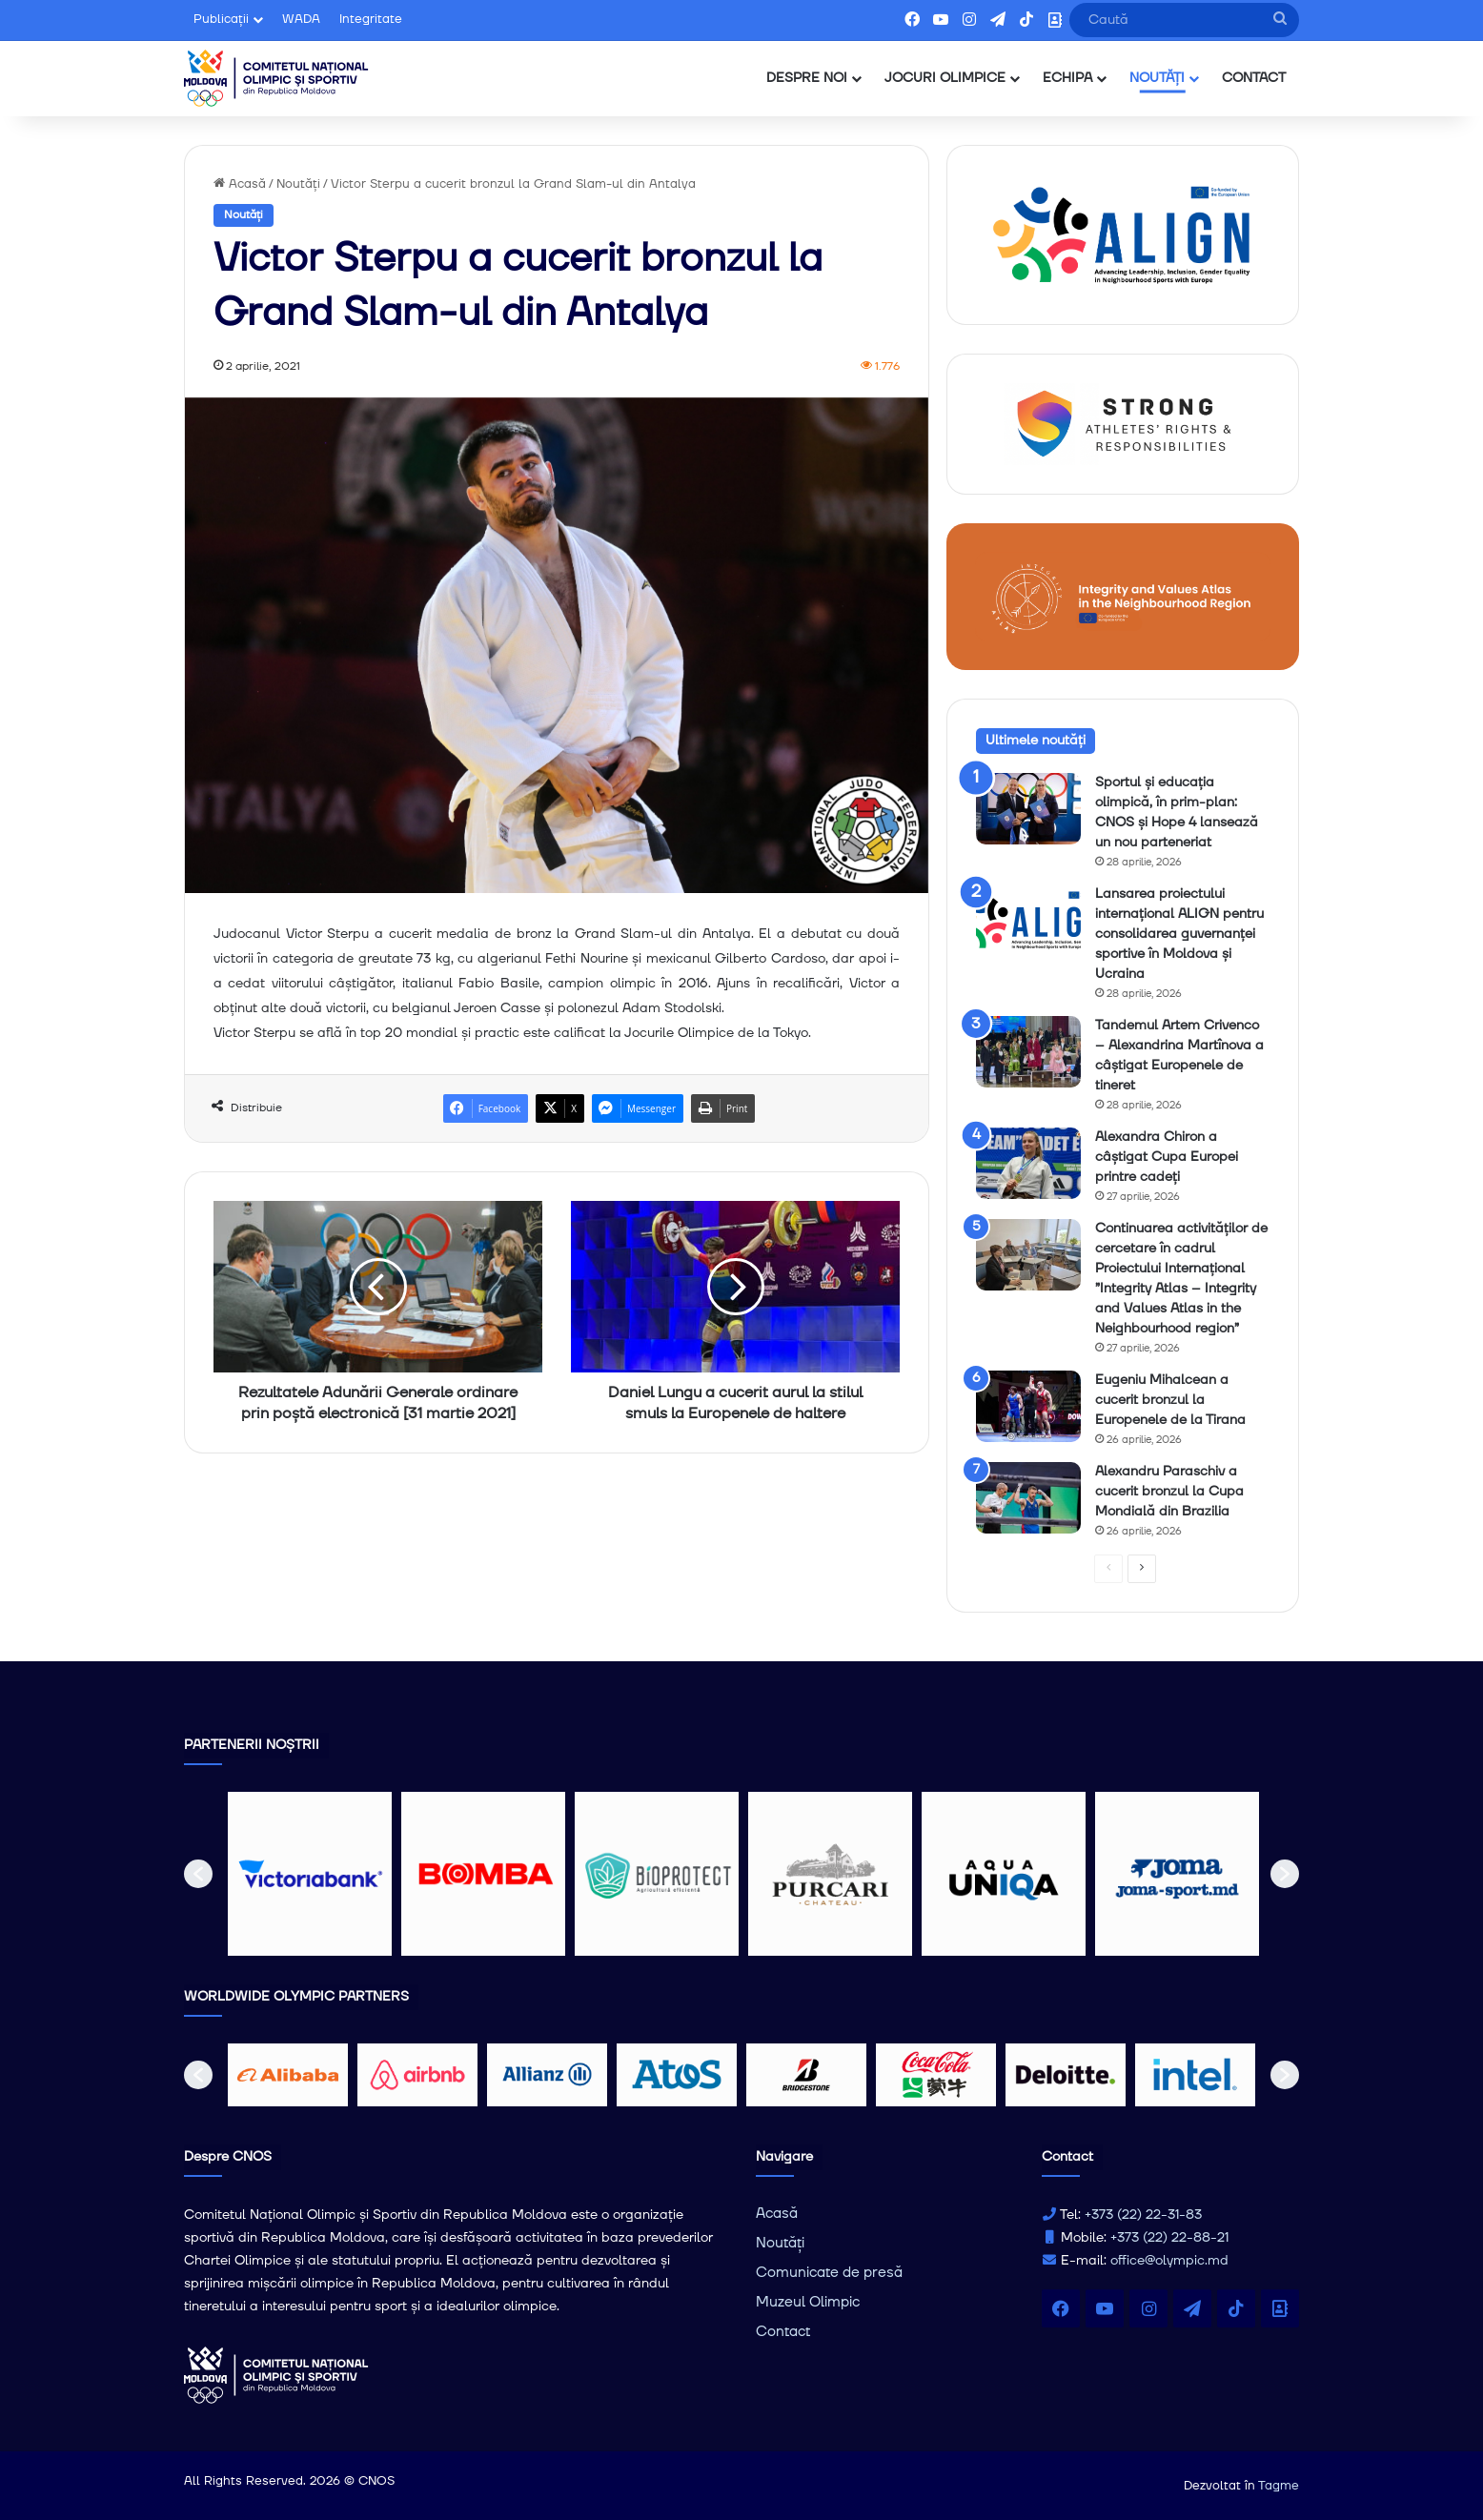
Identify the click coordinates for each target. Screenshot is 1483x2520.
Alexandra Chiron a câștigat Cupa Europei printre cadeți (1166, 1157)
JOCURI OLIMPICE (945, 78)
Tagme (1278, 2485)
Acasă (239, 184)
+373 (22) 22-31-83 (1143, 2215)
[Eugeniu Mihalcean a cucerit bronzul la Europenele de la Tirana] (1028, 1406)
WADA (301, 19)
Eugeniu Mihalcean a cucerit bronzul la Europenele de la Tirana (1170, 1400)
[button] (198, 1874)
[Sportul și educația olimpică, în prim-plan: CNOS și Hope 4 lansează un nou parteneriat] (1028, 808)
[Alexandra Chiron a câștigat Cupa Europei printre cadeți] (1028, 1163)
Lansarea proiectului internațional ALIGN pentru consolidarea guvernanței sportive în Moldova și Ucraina (1179, 934)
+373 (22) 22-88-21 (1169, 2237)
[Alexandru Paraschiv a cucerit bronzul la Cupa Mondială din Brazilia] (1028, 1498)
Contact (783, 2332)
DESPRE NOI (806, 78)
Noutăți (298, 184)
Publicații (221, 19)
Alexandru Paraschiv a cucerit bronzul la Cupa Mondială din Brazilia (1169, 1491)
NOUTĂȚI (1157, 78)
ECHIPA (1067, 78)
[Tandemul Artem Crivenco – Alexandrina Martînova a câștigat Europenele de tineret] (1028, 1051)
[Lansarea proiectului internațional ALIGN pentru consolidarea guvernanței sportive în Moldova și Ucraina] (1028, 920)
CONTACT (1254, 78)
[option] (310, 1874)
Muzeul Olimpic (808, 2302)
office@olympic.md (1169, 2260)
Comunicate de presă (829, 2273)
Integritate (370, 19)
